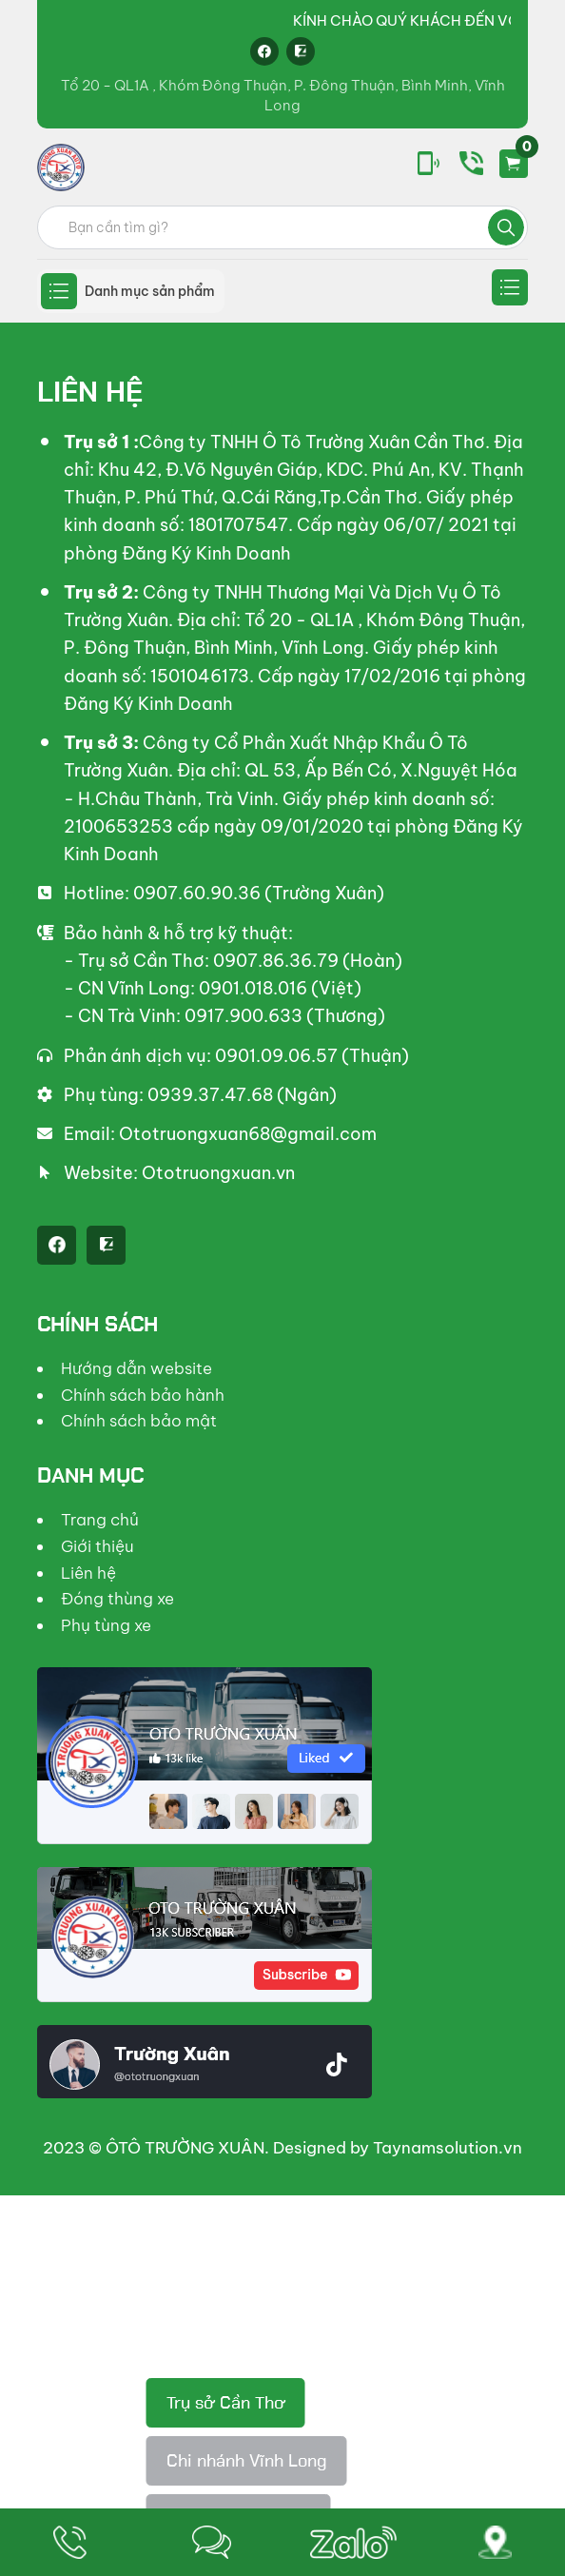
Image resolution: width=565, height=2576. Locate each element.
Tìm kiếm (506, 227)
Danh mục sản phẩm (150, 291)
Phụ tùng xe (106, 1625)
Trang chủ (100, 1519)
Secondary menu (510, 287)
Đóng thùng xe (117, 1598)
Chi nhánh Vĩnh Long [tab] (246, 2460)
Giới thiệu (97, 1546)
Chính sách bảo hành (142, 1395)
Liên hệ (88, 1573)
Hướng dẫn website (136, 1368)
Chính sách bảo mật (139, 1420)
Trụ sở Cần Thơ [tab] (225, 2402)
